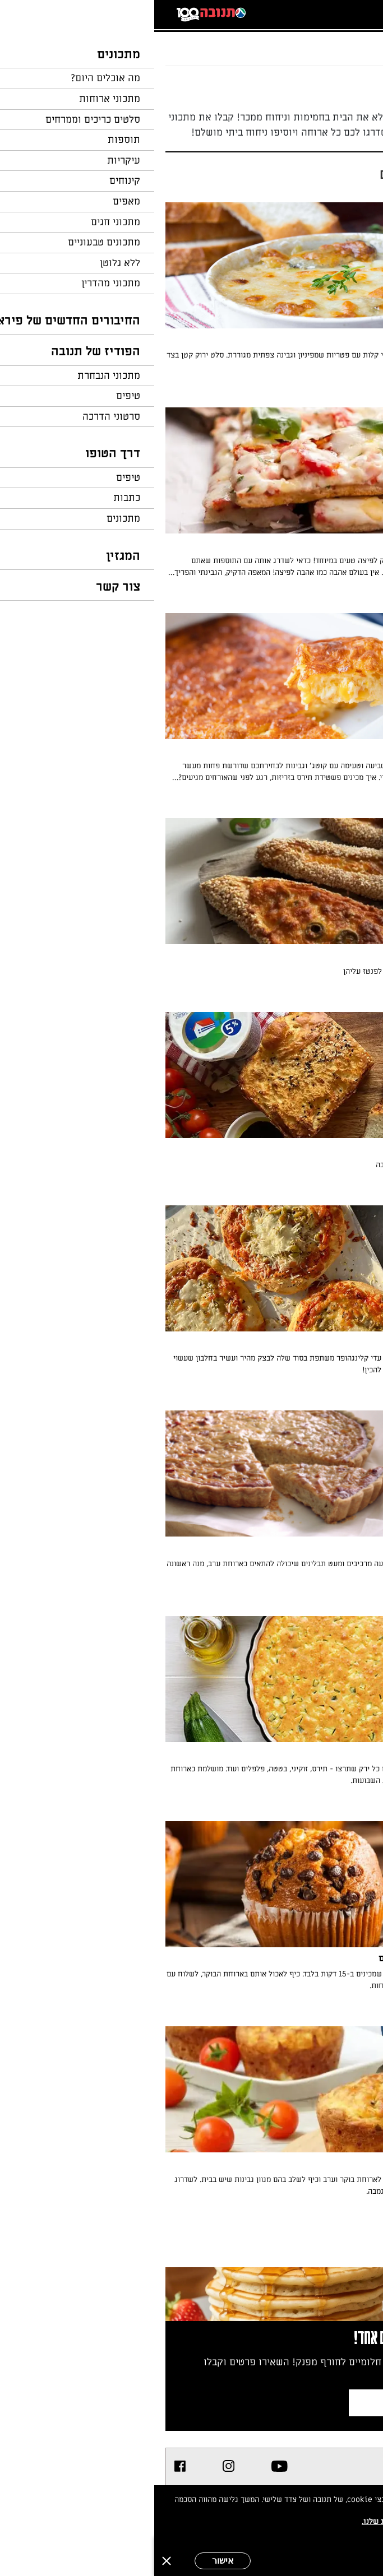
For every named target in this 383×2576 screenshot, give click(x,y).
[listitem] (125, 2466)
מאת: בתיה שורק (327, 991)
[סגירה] (12, 2561)
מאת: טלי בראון (329, 798)
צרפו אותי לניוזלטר (279, 2402)
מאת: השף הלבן (328, 593)
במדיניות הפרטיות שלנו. (248, 2521)
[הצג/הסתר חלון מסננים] (299, 170)
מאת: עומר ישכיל (327, 1185)
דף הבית (352, 42)
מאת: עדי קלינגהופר (323, 1390)
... (325, 42)
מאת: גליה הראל (328, 1801)
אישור (69, 2560)
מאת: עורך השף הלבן (321, 387)
